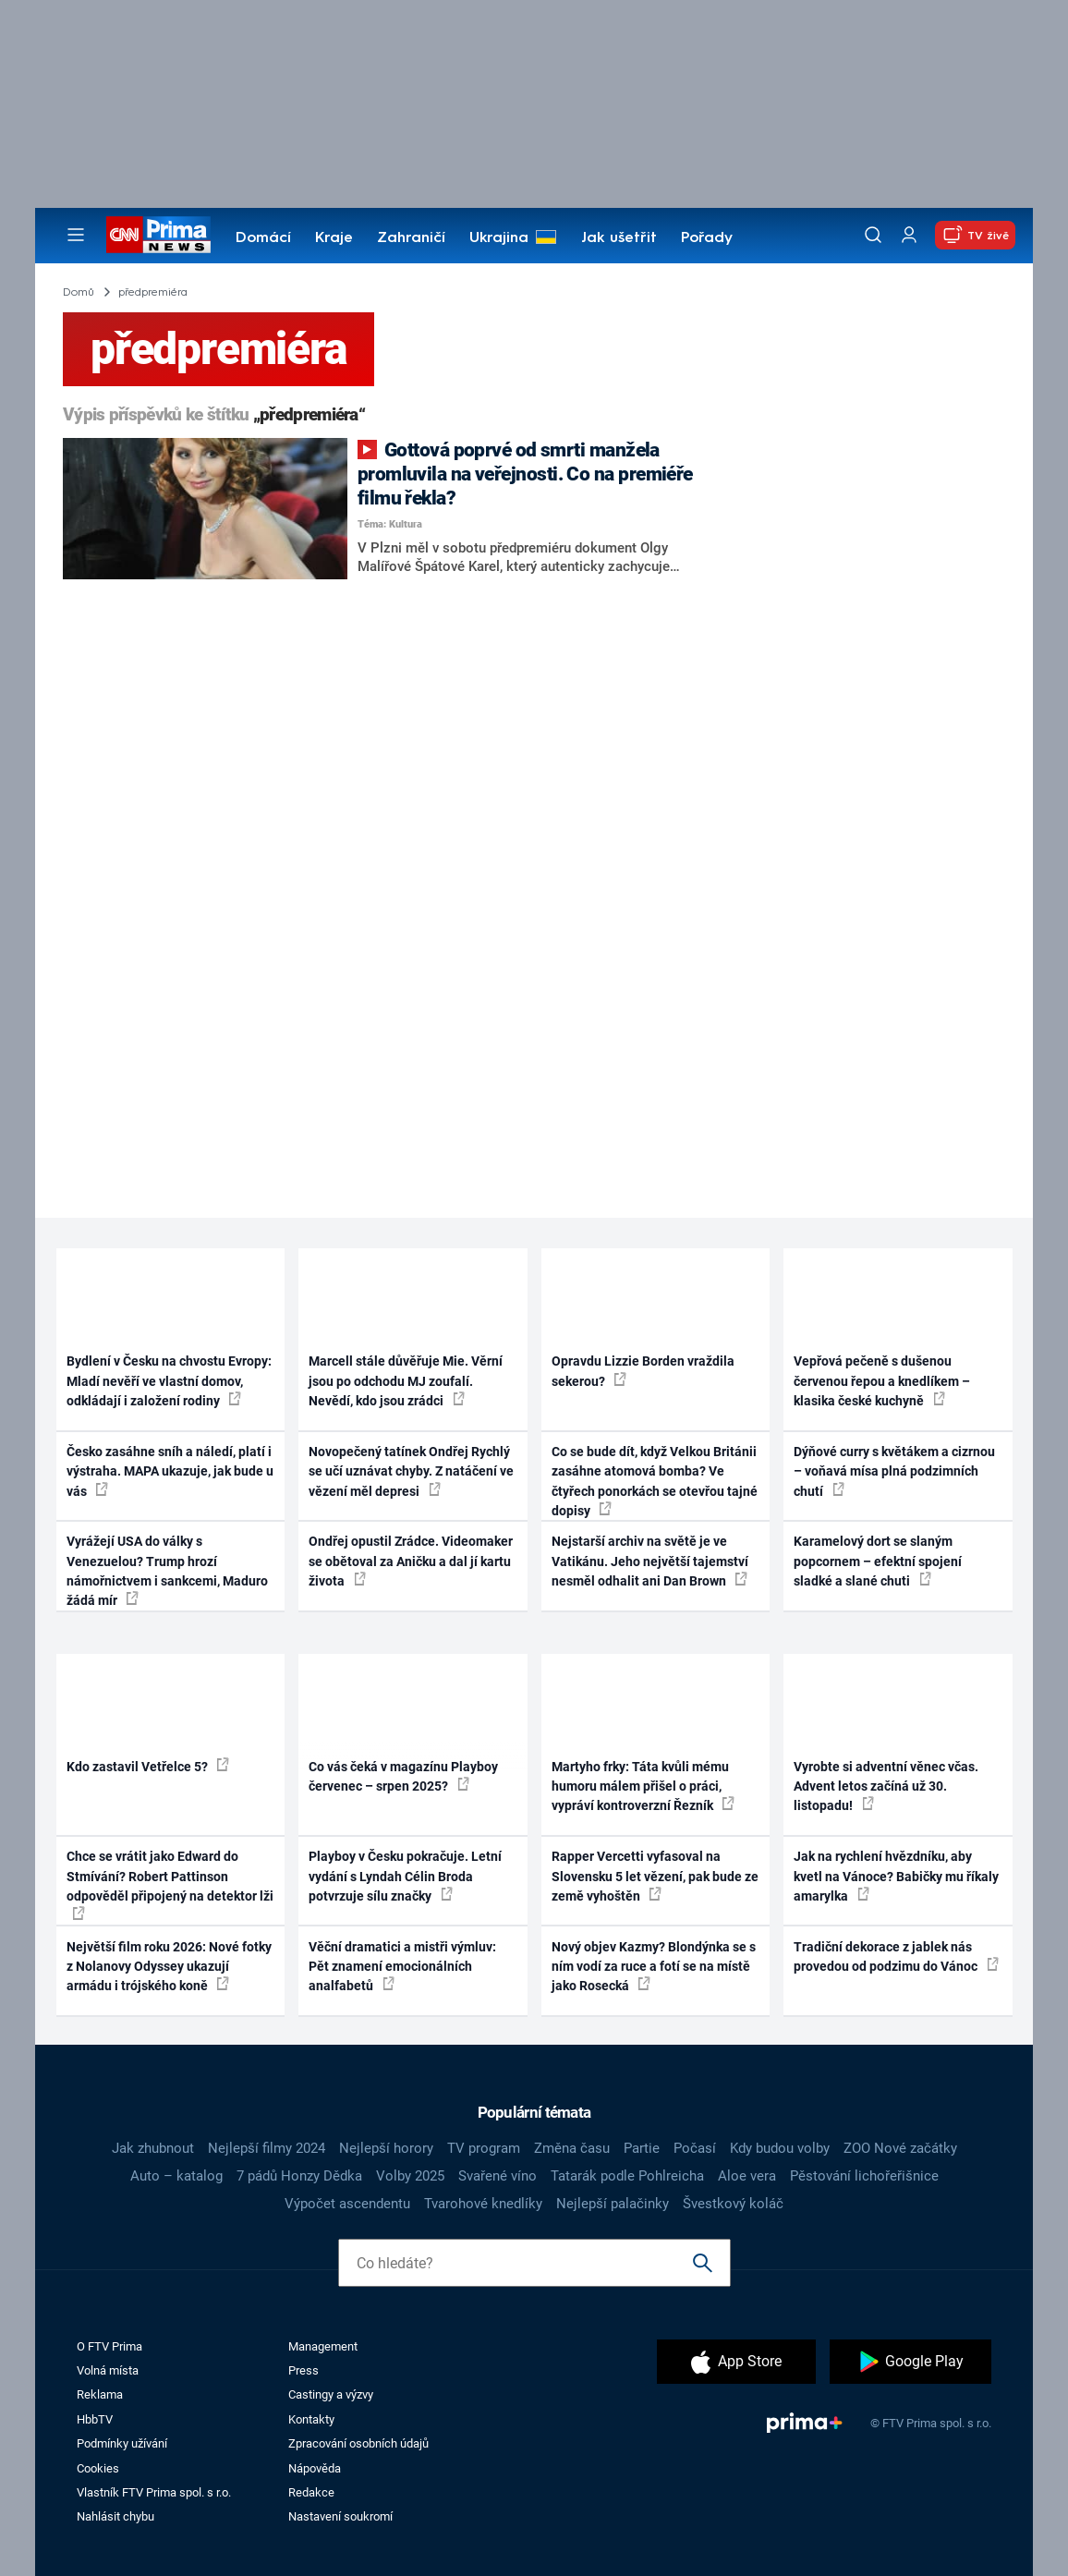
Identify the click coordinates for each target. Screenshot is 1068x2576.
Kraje (334, 238)
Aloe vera (747, 2176)
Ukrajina (498, 238)
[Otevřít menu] (75, 235)
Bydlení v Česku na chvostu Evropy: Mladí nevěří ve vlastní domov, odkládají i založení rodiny (169, 1381)
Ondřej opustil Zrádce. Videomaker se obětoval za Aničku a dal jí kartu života (411, 1561)
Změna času (572, 2148)
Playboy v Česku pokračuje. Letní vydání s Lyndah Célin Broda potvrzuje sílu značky (405, 1876)
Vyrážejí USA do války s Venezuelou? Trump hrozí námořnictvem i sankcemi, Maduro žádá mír (167, 1571)
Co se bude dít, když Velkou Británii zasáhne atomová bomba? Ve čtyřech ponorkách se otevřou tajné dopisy (655, 1481)
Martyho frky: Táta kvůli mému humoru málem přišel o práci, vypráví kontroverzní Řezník (643, 1786)
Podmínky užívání (122, 2443)
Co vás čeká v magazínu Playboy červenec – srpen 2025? (403, 1776)
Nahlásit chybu (115, 2516)
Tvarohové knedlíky (483, 2203)
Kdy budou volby (780, 2148)
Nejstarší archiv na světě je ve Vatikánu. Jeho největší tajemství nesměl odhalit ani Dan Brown (650, 1561)
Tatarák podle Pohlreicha (627, 2176)
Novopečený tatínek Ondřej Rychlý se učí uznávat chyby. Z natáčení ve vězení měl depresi (411, 1471)
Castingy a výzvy (330, 2394)
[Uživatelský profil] (909, 235)
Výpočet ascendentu (347, 2203)
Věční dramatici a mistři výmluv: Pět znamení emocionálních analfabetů (402, 1966)
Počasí (695, 2148)
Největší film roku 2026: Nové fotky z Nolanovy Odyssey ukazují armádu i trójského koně (169, 1966)
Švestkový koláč (733, 2203)
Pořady (707, 238)
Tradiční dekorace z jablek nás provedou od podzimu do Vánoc (896, 1956)
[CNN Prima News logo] (158, 234)
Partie (642, 2148)
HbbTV (95, 2419)
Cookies (98, 2468)
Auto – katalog (176, 2176)
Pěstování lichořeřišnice (864, 2176)
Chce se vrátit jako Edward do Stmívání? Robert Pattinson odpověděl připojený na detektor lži (170, 1884)
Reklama (100, 2394)
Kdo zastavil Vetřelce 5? (148, 1765)
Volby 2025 (410, 2176)
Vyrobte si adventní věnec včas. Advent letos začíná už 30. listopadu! (886, 1786)
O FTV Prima (109, 2346)
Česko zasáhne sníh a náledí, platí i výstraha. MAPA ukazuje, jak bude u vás (170, 1471)
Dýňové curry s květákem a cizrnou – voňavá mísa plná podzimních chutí (894, 1471)
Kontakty (311, 2419)
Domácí (263, 238)
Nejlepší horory (386, 2148)
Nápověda (314, 2468)
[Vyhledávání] (873, 235)
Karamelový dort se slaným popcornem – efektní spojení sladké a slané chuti (878, 1561)
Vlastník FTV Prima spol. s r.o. (154, 2492)
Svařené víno (497, 2176)
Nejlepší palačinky (612, 2203)
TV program (483, 2148)
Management (323, 2346)
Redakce (311, 2492)
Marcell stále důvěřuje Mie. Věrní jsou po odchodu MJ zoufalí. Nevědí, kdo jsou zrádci (406, 1381)
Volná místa (108, 2370)
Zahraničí (411, 238)
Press (303, 2370)
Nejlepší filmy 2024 (266, 2148)
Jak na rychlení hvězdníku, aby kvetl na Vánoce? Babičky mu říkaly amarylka (896, 1876)
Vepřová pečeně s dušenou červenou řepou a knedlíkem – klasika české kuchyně (882, 1381)
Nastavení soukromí (340, 2516)
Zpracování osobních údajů (358, 2443)
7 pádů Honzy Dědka (299, 2176)
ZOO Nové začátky (900, 2148)
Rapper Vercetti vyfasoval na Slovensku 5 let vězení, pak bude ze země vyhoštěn (655, 1876)
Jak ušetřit (619, 238)
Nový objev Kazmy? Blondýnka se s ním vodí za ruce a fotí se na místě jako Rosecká (654, 1966)
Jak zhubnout (153, 2148)
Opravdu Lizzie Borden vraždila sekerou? (643, 1371)
